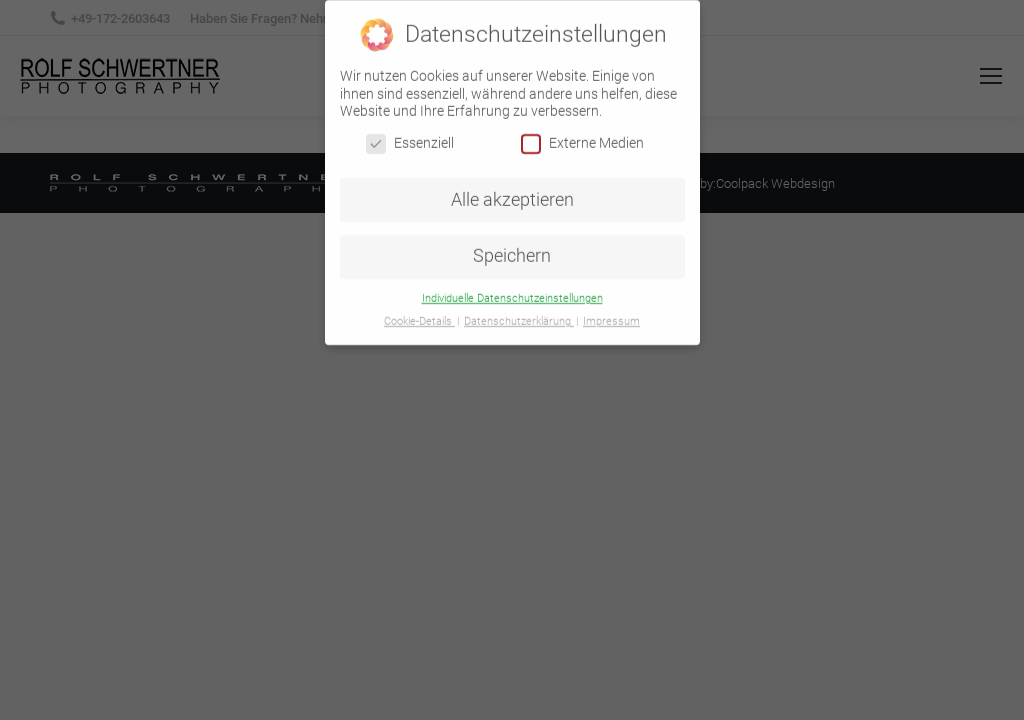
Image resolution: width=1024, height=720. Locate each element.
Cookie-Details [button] (419, 315)
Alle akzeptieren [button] (512, 194)
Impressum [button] (611, 315)
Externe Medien (582, 137)
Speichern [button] (512, 251)
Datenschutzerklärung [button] (519, 315)
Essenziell (410, 137)
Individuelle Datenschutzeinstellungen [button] (512, 292)
